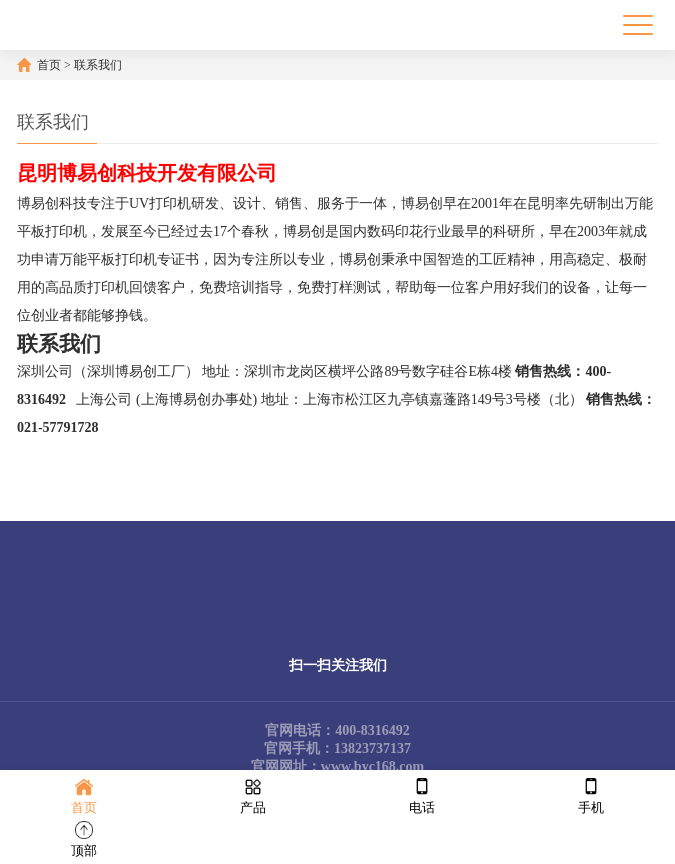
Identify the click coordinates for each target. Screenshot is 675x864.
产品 (253, 794)
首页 (49, 65)
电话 (422, 794)
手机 (591, 794)
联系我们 (98, 65)
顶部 (84, 837)
